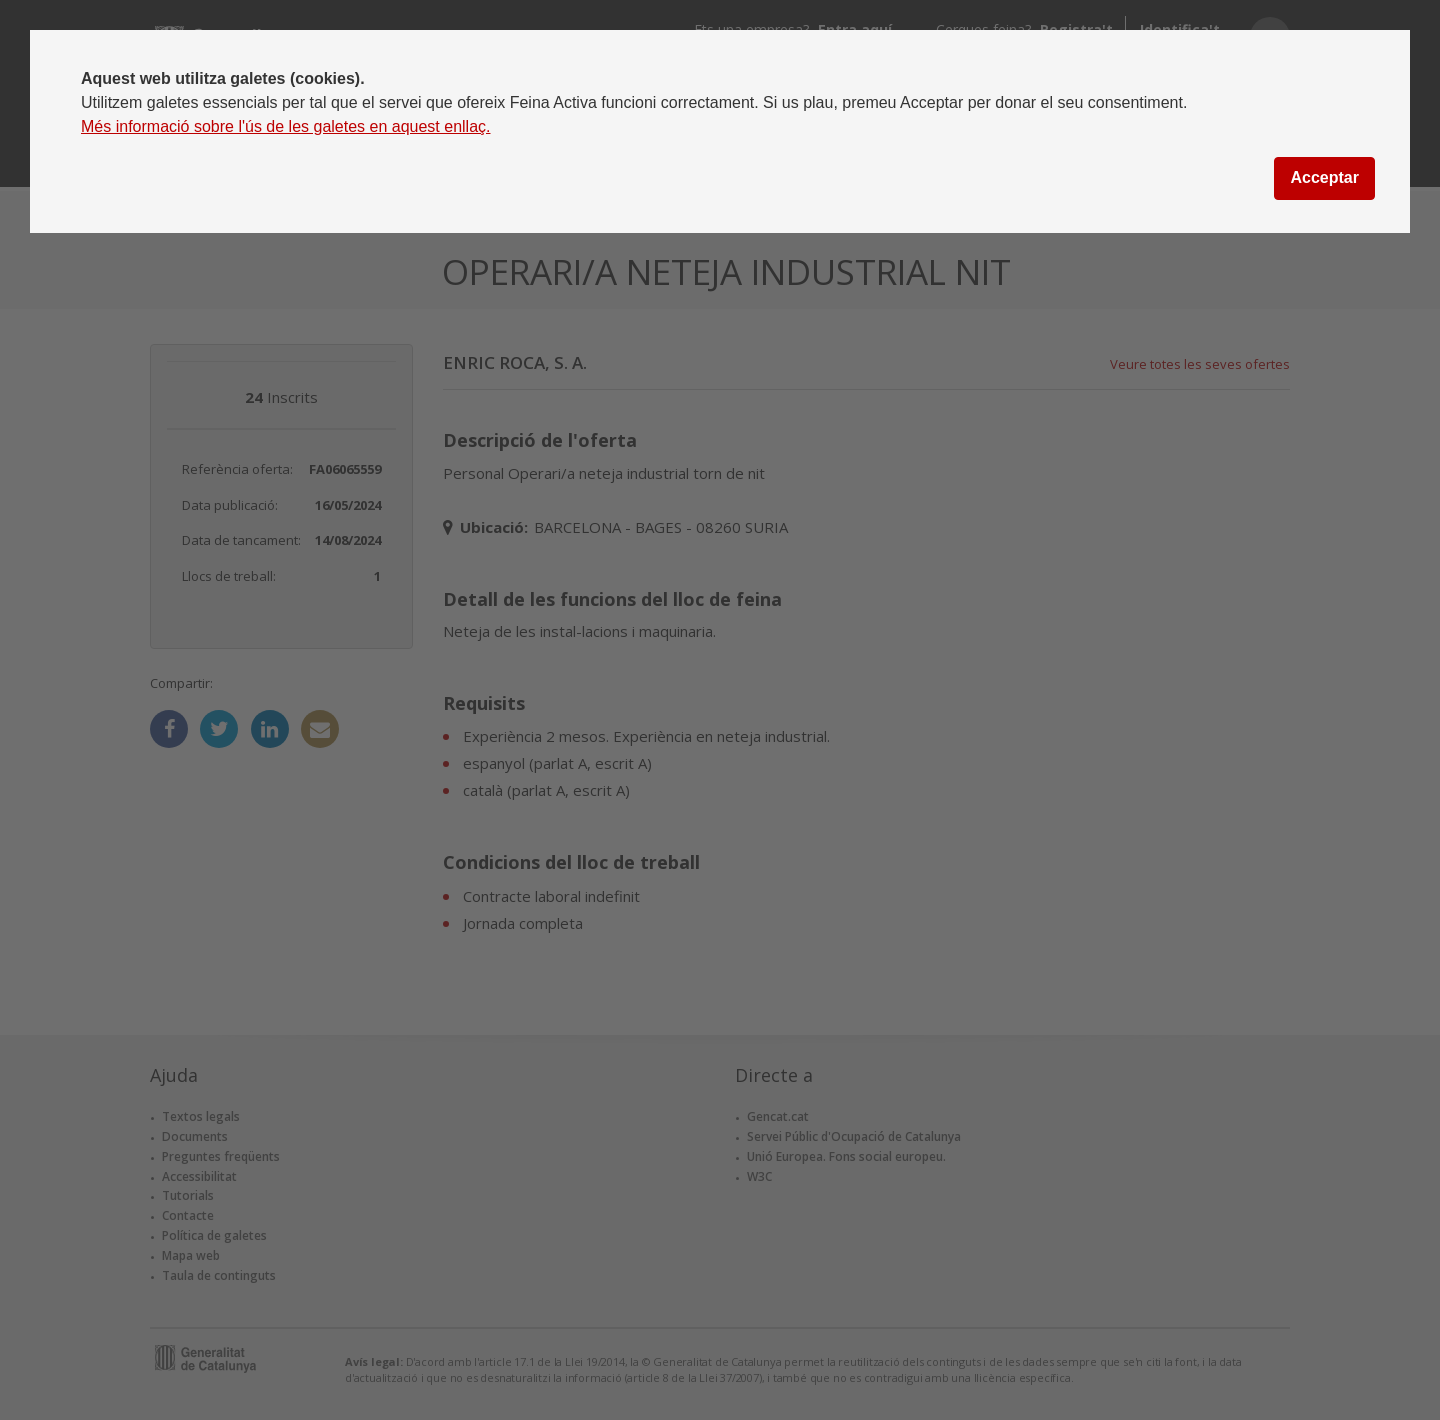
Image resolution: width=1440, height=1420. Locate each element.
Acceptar (1324, 177)
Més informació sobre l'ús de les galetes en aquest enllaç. (286, 126)
